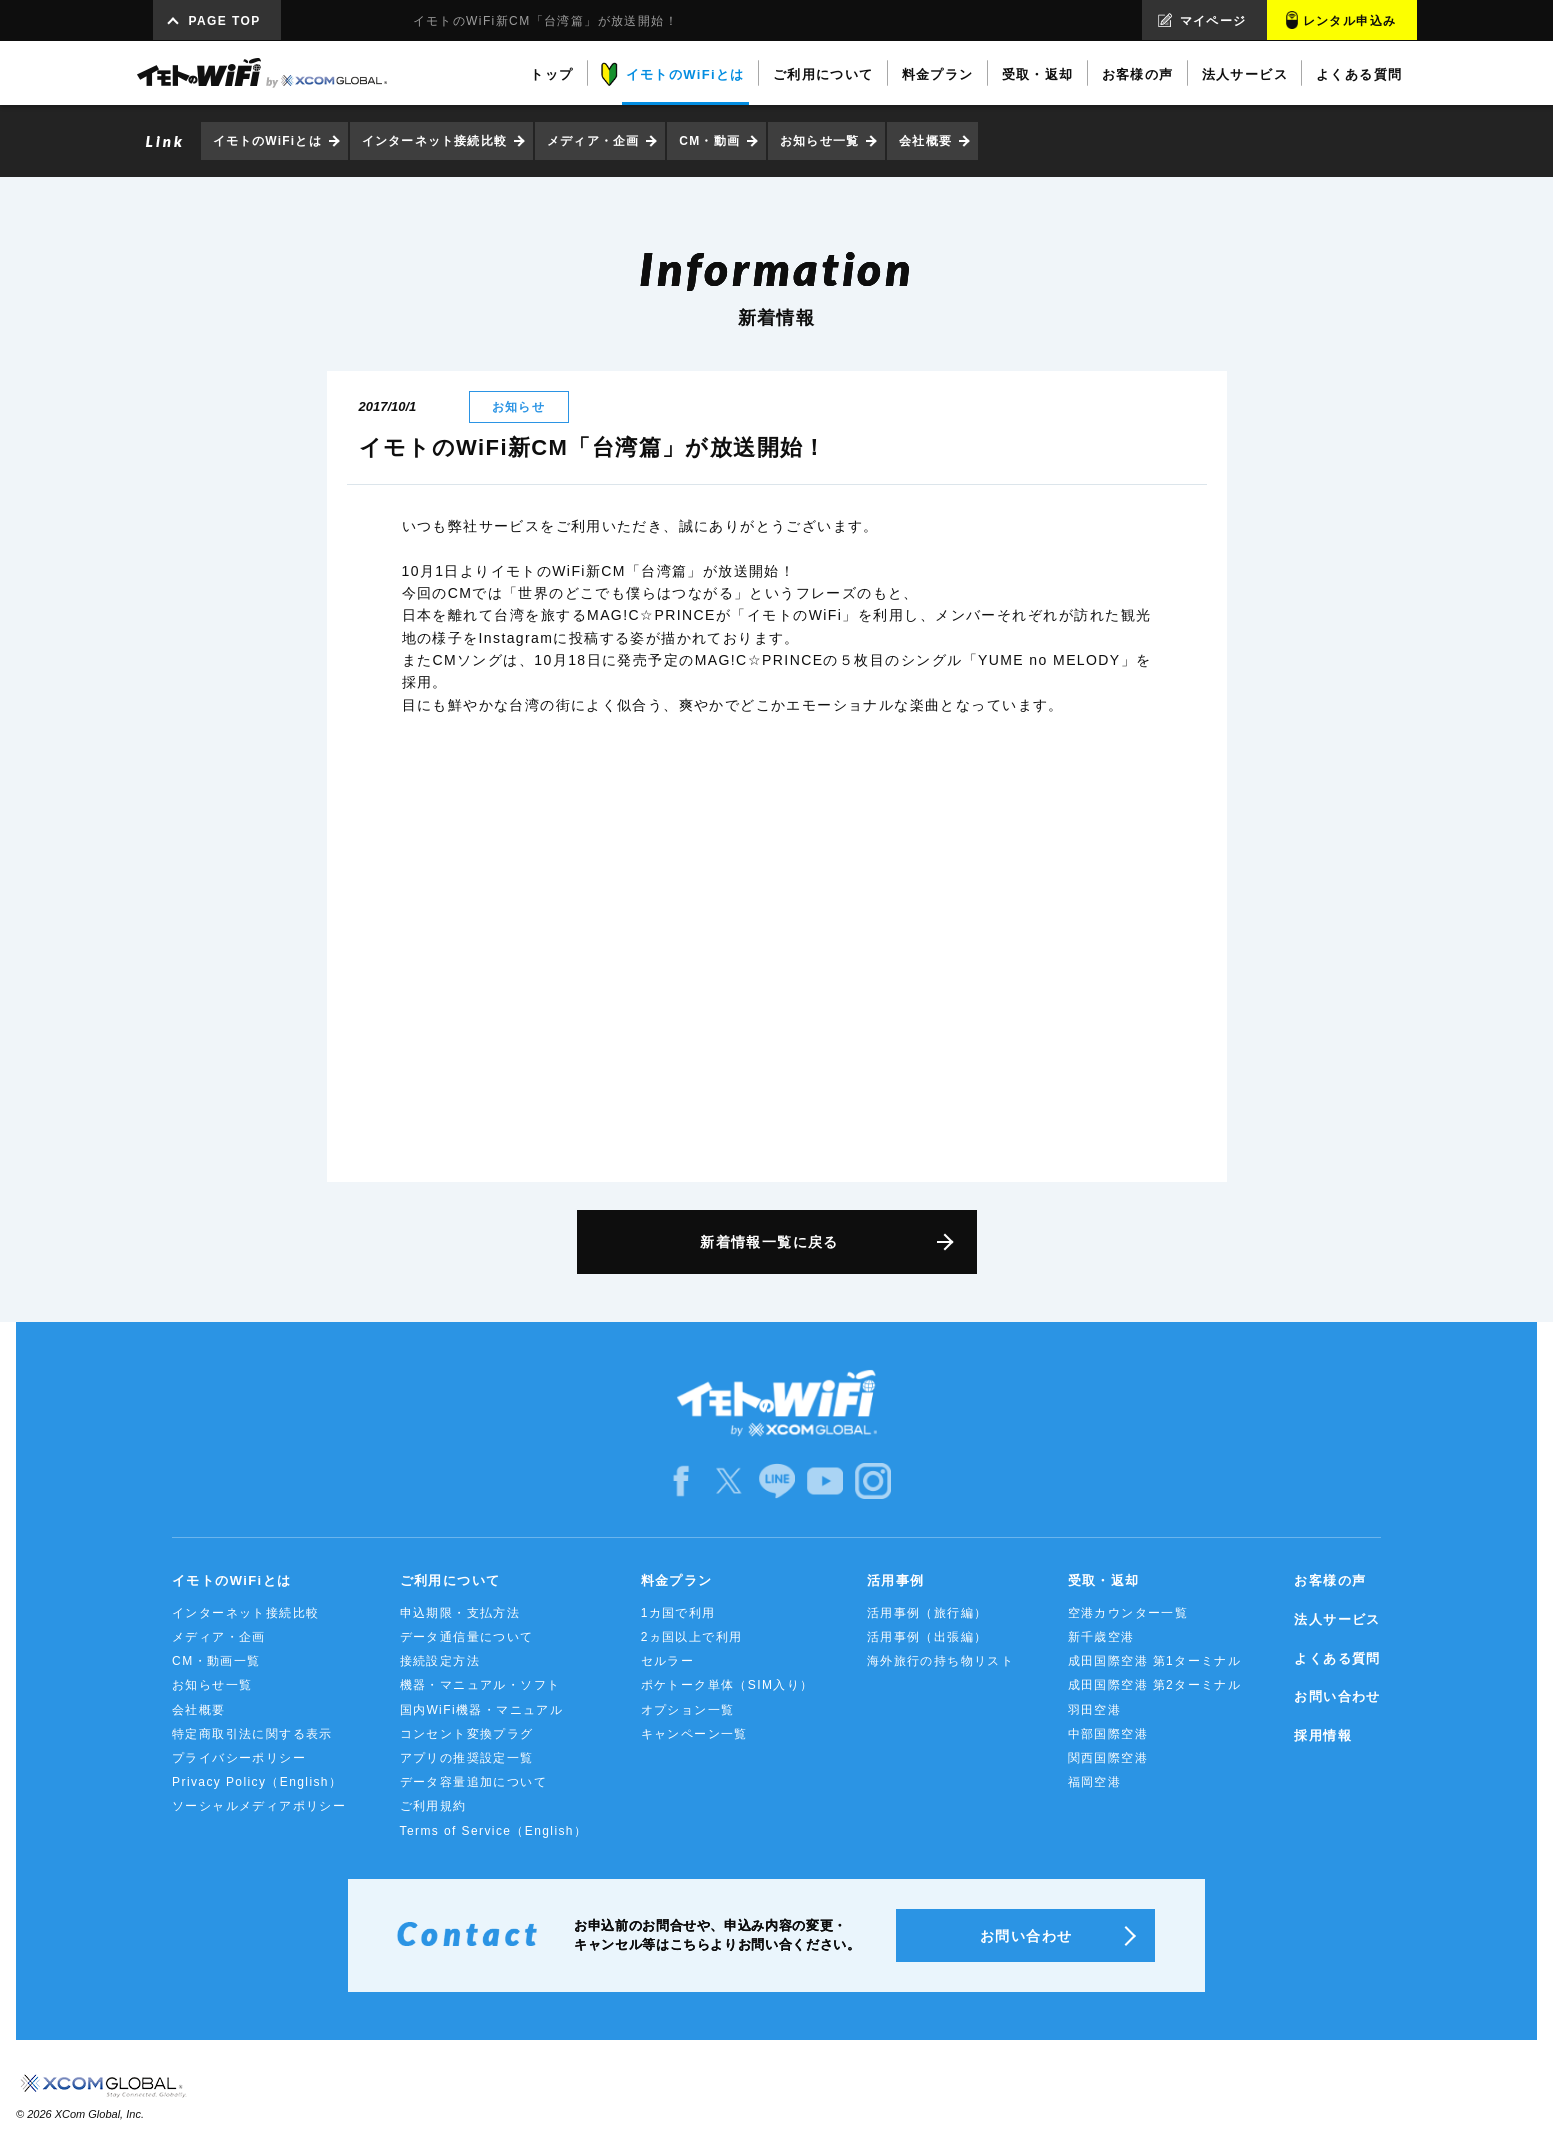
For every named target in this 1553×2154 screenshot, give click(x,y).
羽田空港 (1095, 1710)
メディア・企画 (593, 141)
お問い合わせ (1337, 1696)
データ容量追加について (473, 1782)
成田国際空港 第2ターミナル (1155, 1685)
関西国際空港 (1108, 1758)
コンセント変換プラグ (467, 1734)
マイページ (1213, 21)
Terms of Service (494, 1831)
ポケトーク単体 (727, 1685)
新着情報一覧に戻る (769, 1242)
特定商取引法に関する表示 (252, 1734)
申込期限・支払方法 (460, 1613)
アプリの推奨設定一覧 (467, 1758)
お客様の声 (1330, 1580)
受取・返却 (1104, 1580)
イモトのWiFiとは (267, 141)
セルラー (668, 1661)
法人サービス (1337, 1619)
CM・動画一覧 (216, 1661)
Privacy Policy (257, 1782)
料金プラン (677, 1580)
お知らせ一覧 (819, 141)
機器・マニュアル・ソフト (480, 1685)
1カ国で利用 (678, 1613)
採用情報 (1323, 1735)
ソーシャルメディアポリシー (259, 1806)
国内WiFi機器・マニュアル (482, 1710)
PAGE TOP (225, 21)
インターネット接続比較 (434, 141)
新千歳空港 (1101, 1637)
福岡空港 (1095, 1782)
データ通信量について (467, 1637)
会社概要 (925, 141)
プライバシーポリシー (239, 1758)
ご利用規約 (433, 1806)
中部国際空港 (1108, 1734)
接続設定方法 (440, 1661)
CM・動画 (709, 141)
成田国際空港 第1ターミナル (1155, 1661)
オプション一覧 (688, 1710)
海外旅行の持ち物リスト (940, 1661)
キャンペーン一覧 (694, 1734)
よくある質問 (1337, 1658)
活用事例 (896, 1580)
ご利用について (450, 1580)
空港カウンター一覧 (1128, 1613)
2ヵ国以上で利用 (692, 1637)
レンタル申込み (1350, 21)
